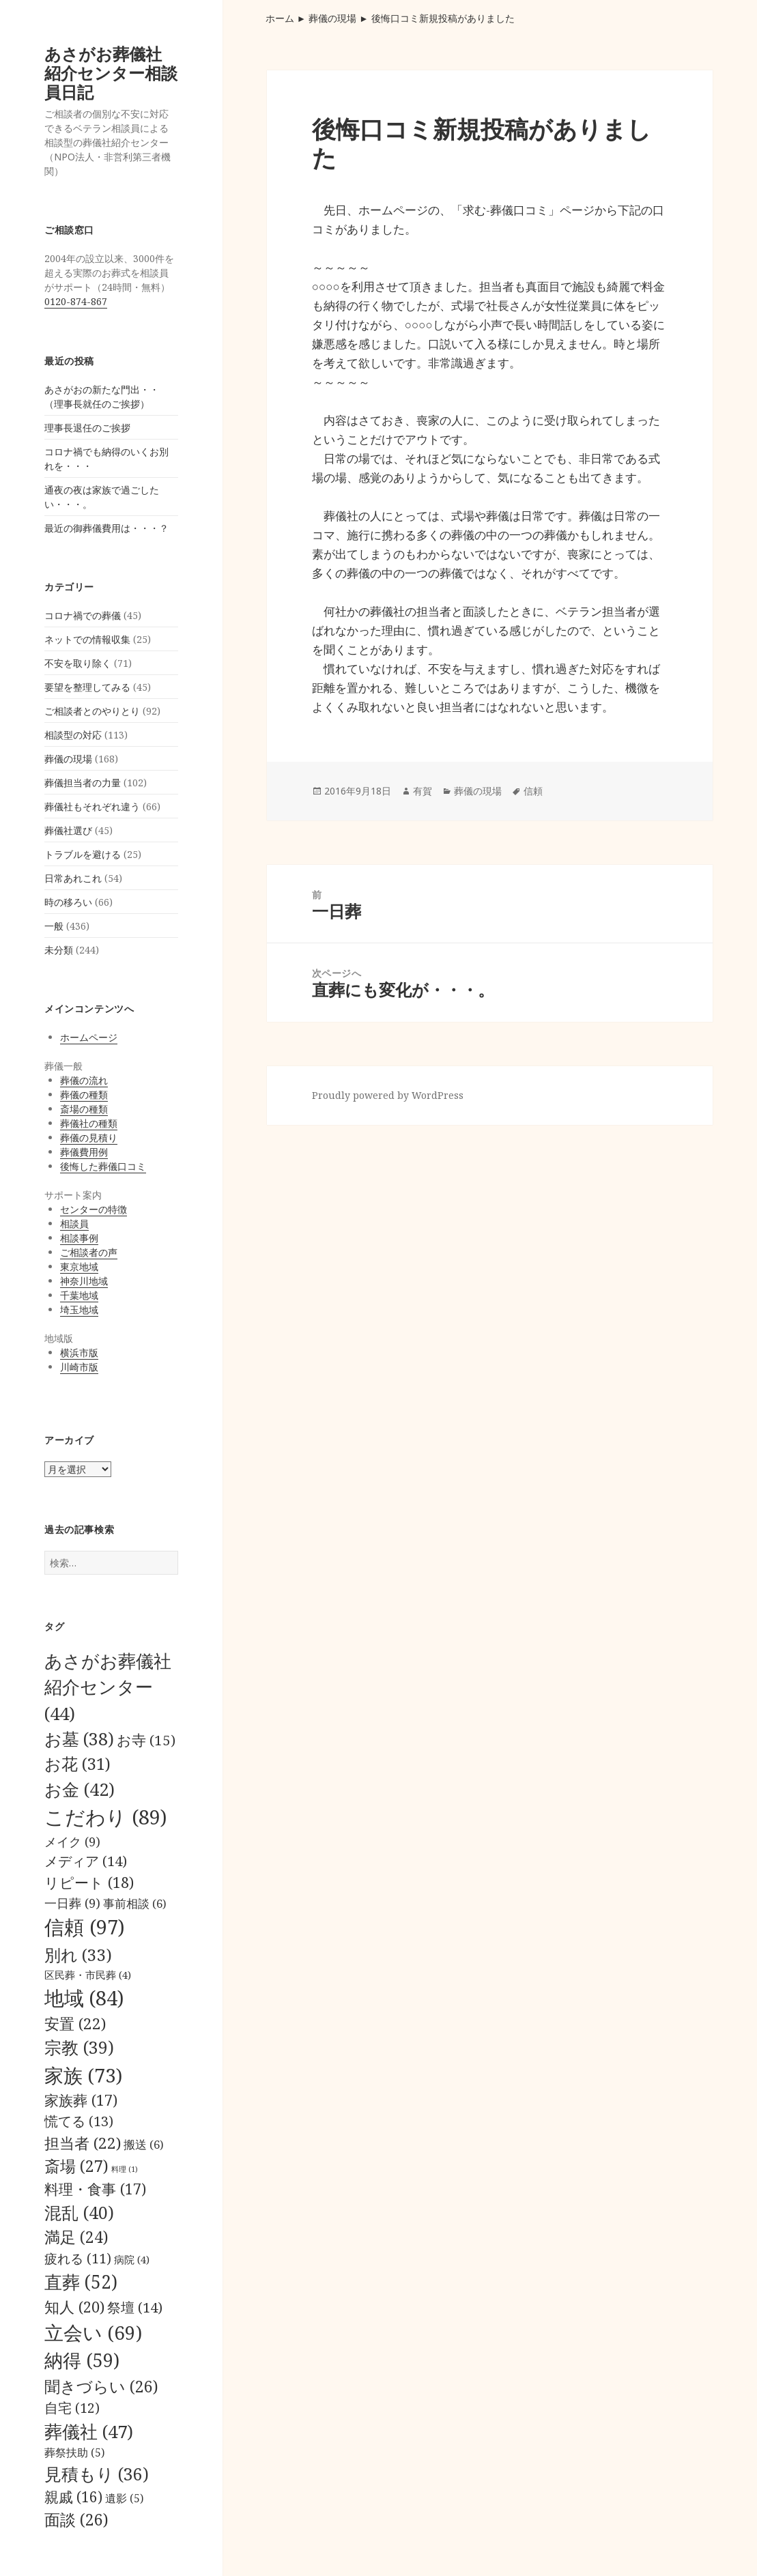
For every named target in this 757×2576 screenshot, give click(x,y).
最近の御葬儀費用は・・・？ (106, 527)
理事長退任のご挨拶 (87, 427)
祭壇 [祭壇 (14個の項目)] (134, 2307)
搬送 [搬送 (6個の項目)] (144, 2144)
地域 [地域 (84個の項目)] (84, 1997)
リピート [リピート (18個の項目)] (89, 1882)
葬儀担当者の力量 (82, 782)
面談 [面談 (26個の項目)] (76, 2519)
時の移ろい (68, 902)
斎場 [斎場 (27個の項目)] (76, 2166)
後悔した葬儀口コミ (103, 1166)
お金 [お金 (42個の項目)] (79, 1789)
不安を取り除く (77, 663)
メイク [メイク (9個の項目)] (72, 1841)
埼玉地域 (79, 1309)
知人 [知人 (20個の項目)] (74, 2307)
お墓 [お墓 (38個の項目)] (79, 1738)
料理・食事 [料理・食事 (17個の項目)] (95, 2189)
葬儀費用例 (84, 1151)
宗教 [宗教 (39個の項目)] (79, 2047)
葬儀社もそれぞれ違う (92, 806)
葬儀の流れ (84, 1080)
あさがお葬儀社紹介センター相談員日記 (110, 72)
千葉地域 (79, 1295)
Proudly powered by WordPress (387, 1095)
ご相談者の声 (88, 1252)
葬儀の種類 (84, 1094)
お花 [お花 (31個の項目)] (77, 1763)
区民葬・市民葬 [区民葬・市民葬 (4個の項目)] (87, 1974)
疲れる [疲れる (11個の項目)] (77, 2258)
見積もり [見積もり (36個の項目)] (96, 2474)
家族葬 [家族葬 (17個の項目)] (80, 2100)
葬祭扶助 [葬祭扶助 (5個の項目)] (74, 2452)
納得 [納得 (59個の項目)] (81, 2360)
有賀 (422, 790)
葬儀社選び (68, 830)
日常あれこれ (73, 878)
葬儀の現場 (68, 758)
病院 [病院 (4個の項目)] (131, 2259)
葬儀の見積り (88, 1137)
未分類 (58, 949)
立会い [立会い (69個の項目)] (93, 2332)
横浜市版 (79, 1352)
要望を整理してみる (87, 687)
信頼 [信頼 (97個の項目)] (84, 1927)
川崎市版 (79, 1366)
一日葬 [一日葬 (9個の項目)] (72, 1902)
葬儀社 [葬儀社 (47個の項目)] (88, 2431)
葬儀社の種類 (88, 1123)
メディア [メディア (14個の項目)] (85, 1860)
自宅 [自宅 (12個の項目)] (72, 2408)
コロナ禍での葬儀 (82, 615)
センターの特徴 (93, 1209)
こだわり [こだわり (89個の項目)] (105, 1816)
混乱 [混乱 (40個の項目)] (79, 2212)
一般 (53, 925)
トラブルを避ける (82, 854)
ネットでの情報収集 (87, 639)
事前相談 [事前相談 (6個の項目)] (135, 1903)
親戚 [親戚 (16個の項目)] (73, 2496)
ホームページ (88, 1037)
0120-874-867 (75, 301)
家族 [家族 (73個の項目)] (83, 2075)
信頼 (533, 790)
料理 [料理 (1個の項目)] (124, 2169)
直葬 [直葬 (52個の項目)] (80, 2282)
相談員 (74, 1223)
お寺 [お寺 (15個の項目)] (146, 1739)
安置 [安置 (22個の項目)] (75, 2023)
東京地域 (79, 1266)
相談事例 (79, 1237)
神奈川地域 (84, 1280)
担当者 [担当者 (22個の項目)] (82, 2142)
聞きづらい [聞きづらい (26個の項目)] (101, 2386)
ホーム (280, 18)
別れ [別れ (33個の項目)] (78, 1954)
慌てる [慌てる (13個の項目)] (78, 2121)
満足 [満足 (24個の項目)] (76, 2237)
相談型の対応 (73, 734)
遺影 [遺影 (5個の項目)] (124, 2498)
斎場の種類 (84, 1108)
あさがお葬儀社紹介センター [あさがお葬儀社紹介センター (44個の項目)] (107, 1687)
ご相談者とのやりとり (92, 710)
